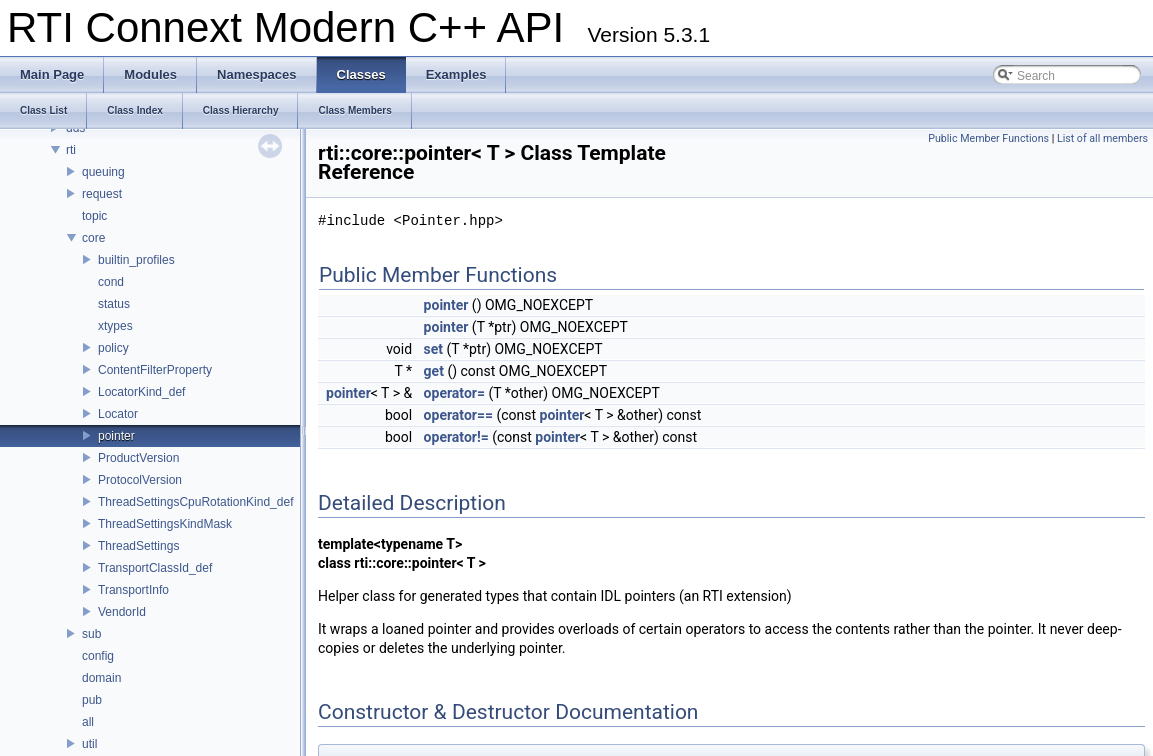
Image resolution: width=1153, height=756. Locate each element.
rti (71, 150)
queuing (103, 172)
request (102, 194)
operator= (454, 393)
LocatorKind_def (141, 392)
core (93, 238)
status (114, 304)
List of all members (1102, 138)
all (88, 722)
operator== (458, 415)
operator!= (456, 437)
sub (91, 634)
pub (92, 700)
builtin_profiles (136, 260)
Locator (118, 414)
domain (101, 678)
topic (94, 216)
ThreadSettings (138, 546)
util (89, 744)
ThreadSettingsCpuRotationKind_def (195, 502)
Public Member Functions (988, 138)
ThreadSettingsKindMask (165, 524)
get (434, 371)
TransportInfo (133, 590)
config (98, 656)
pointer (116, 436)
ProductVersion (138, 458)
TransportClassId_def (155, 568)
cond (111, 282)
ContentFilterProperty (155, 370)
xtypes (115, 326)
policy (113, 348)
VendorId (122, 612)
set (434, 349)
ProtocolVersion (140, 480)
